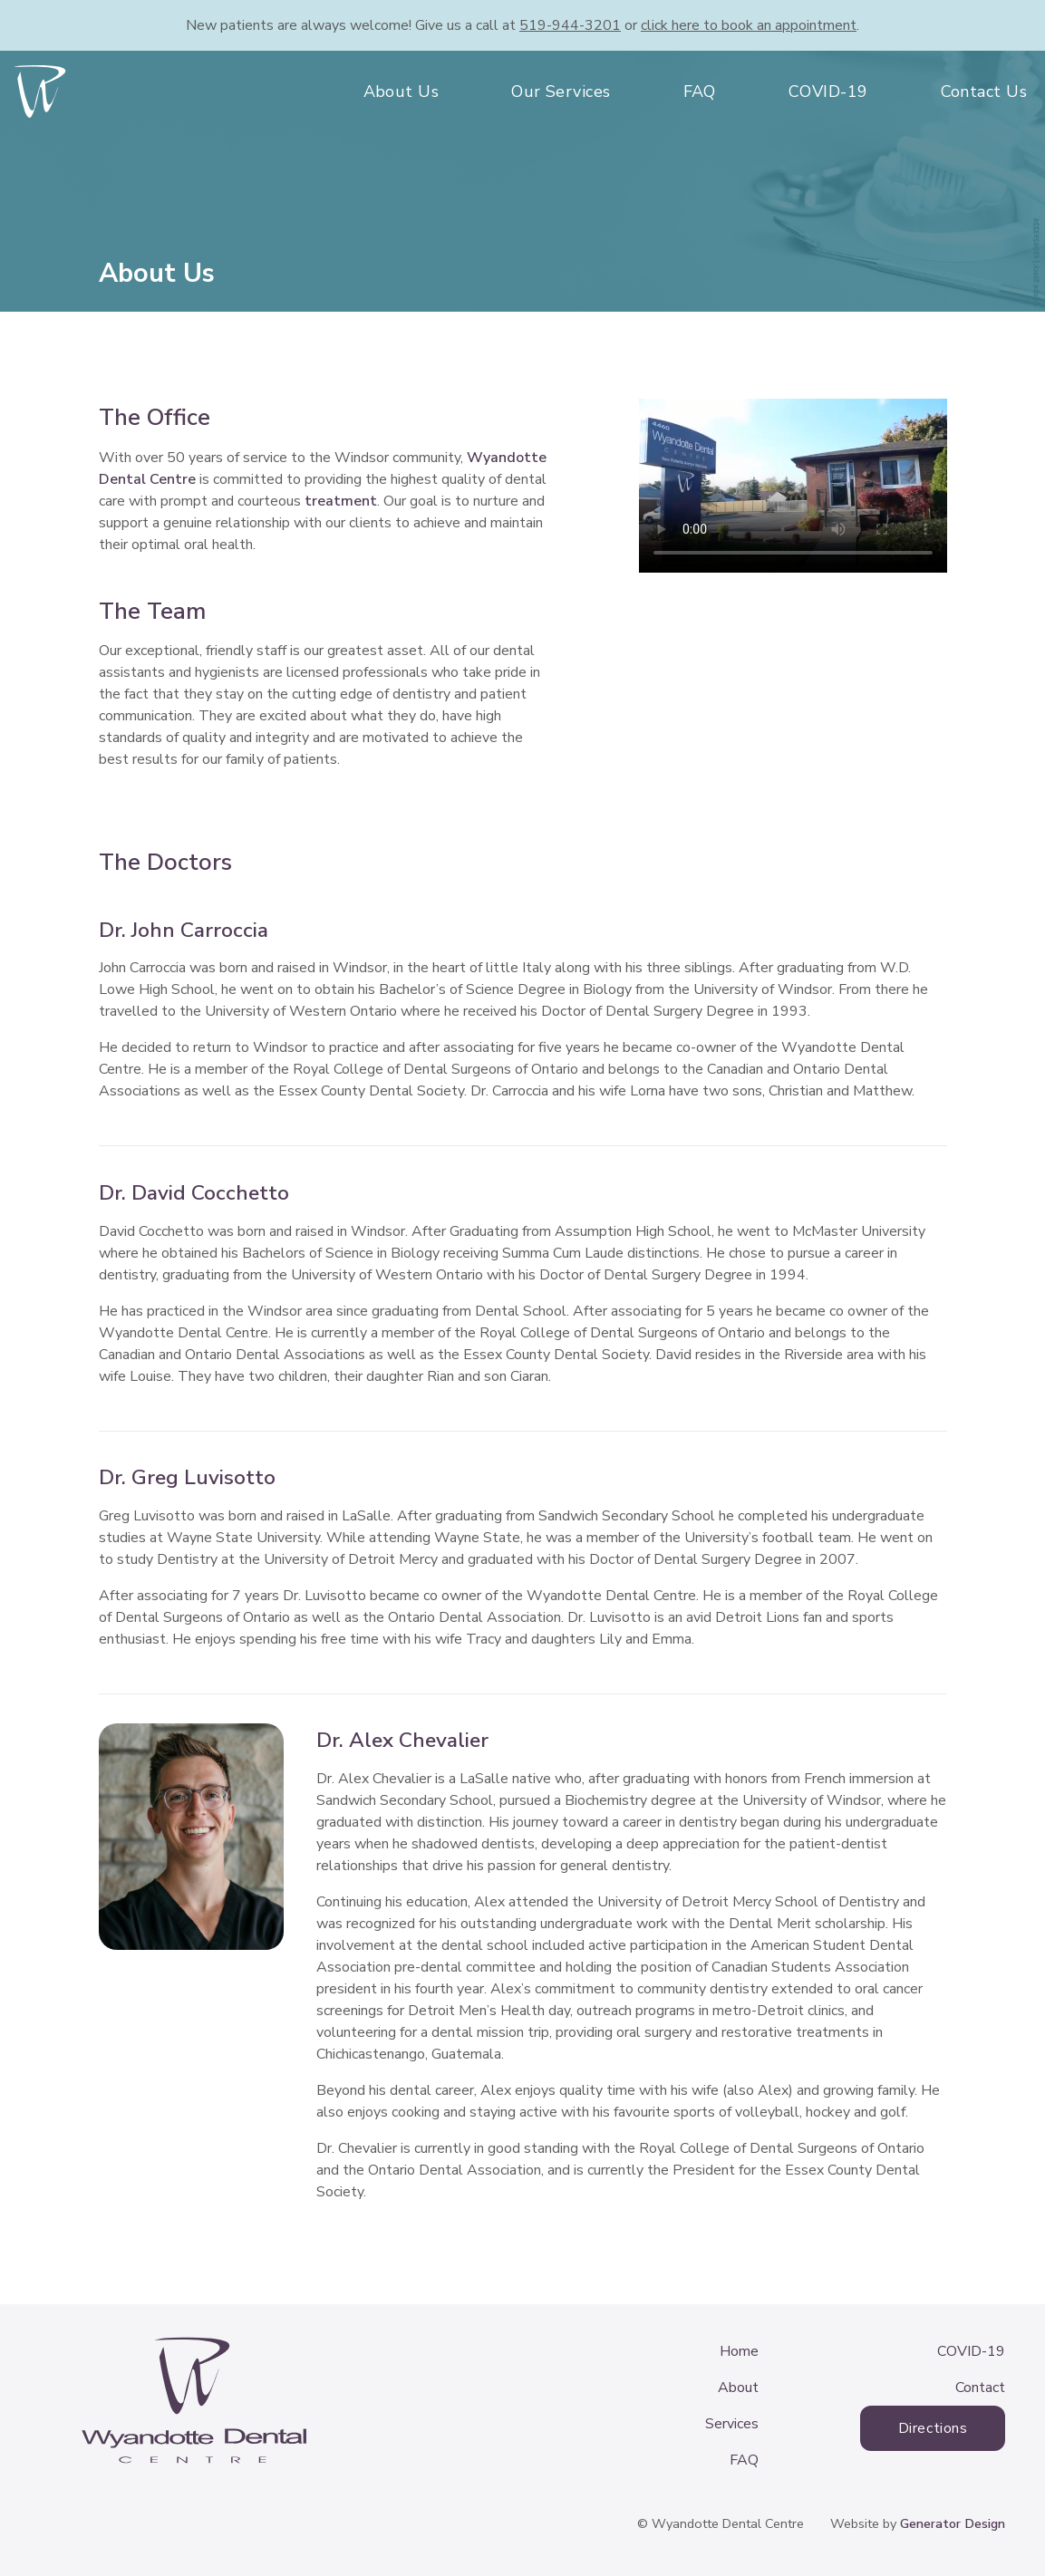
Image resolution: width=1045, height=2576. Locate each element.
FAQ (699, 91)
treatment (341, 501)
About (738, 2388)
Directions (933, 2428)
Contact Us (984, 91)
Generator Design (952, 2523)
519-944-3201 (570, 25)
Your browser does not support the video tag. (793, 486)
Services (732, 2424)
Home (739, 2351)
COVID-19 (828, 91)
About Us (401, 91)
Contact (980, 2388)
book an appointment (748, 25)
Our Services (560, 91)
